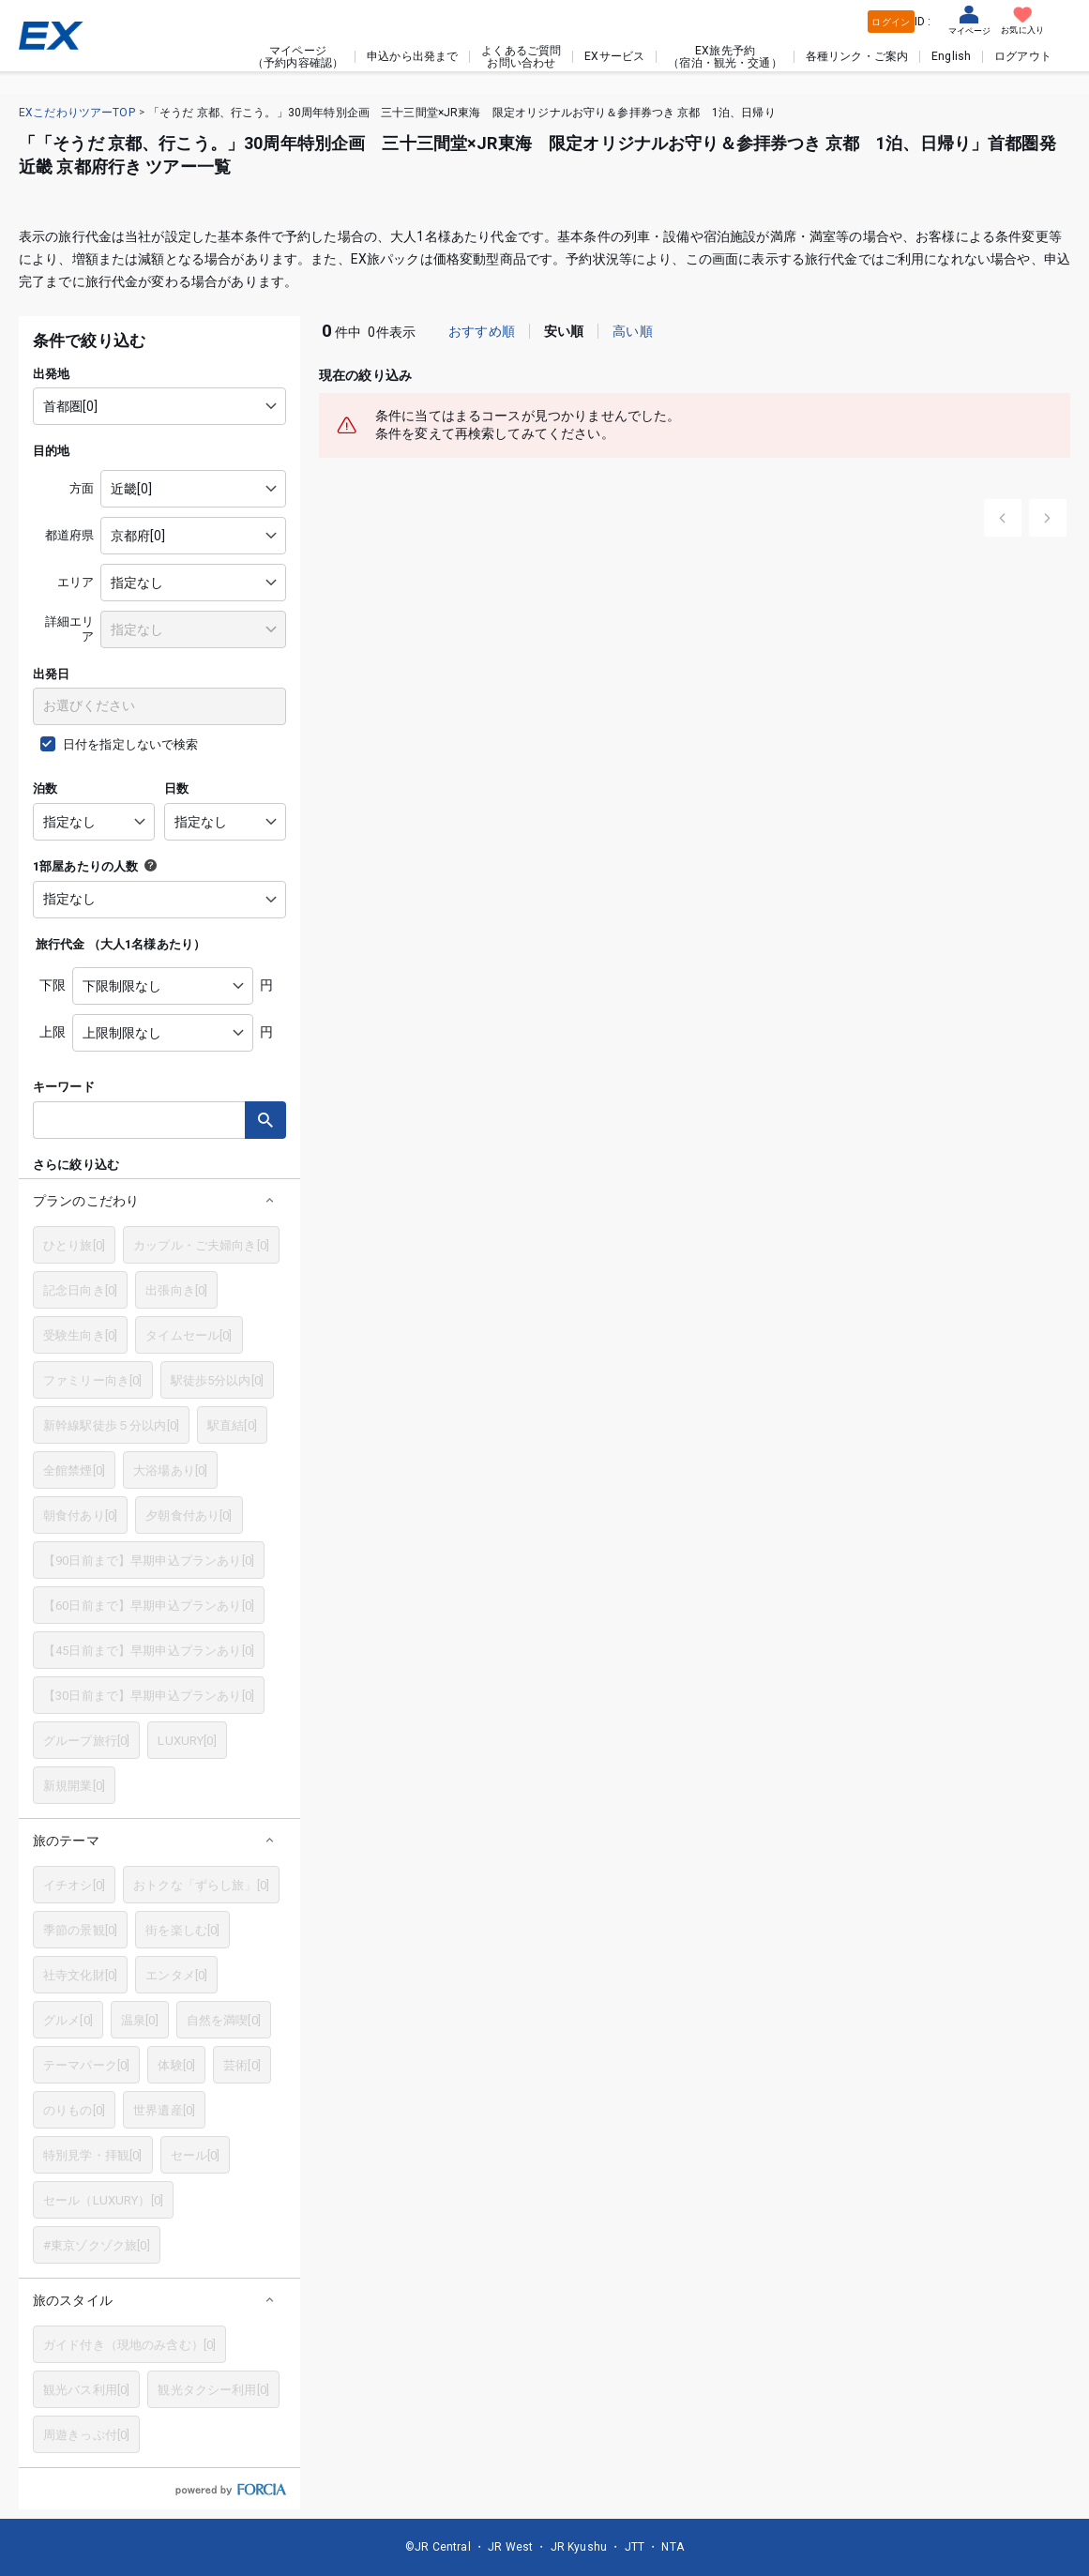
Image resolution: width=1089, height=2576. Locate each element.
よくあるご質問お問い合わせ (521, 56)
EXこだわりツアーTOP (77, 112)
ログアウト (1022, 56)
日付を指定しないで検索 (131, 744)
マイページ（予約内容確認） (297, 56)
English (951, 56)
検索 (265, 1120)
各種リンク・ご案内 (857, 56)
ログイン (890, 22)
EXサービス (614, 56)
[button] (159, 1200)
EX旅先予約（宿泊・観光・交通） (725, 56)
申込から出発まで (412, 56)
